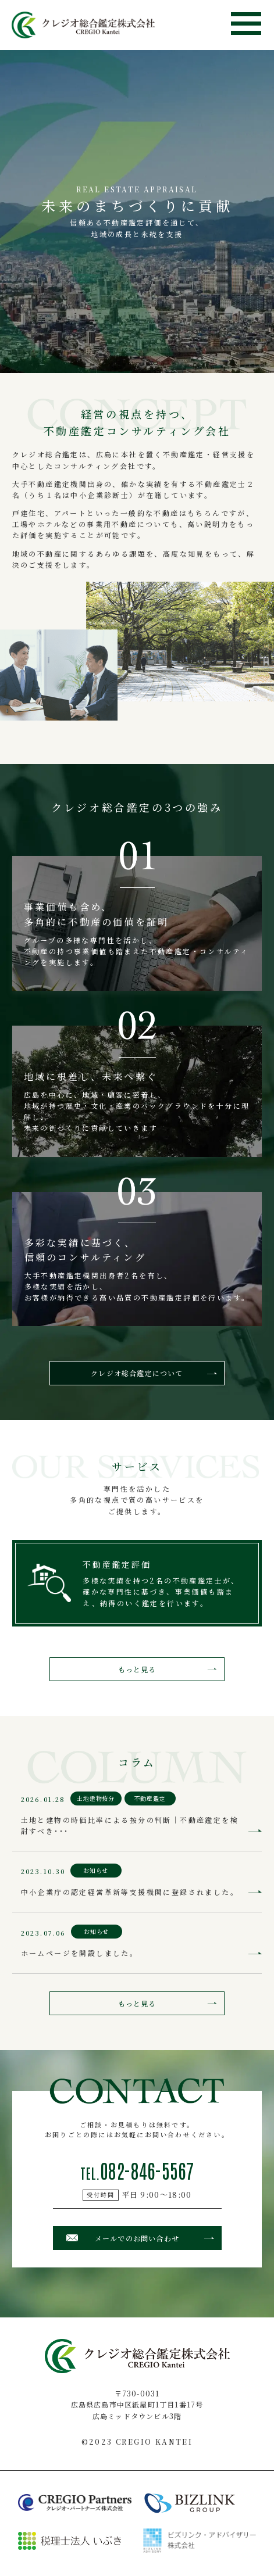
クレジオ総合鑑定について (137, 1373)
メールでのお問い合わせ (137, 2238)
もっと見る (137, 1669)
